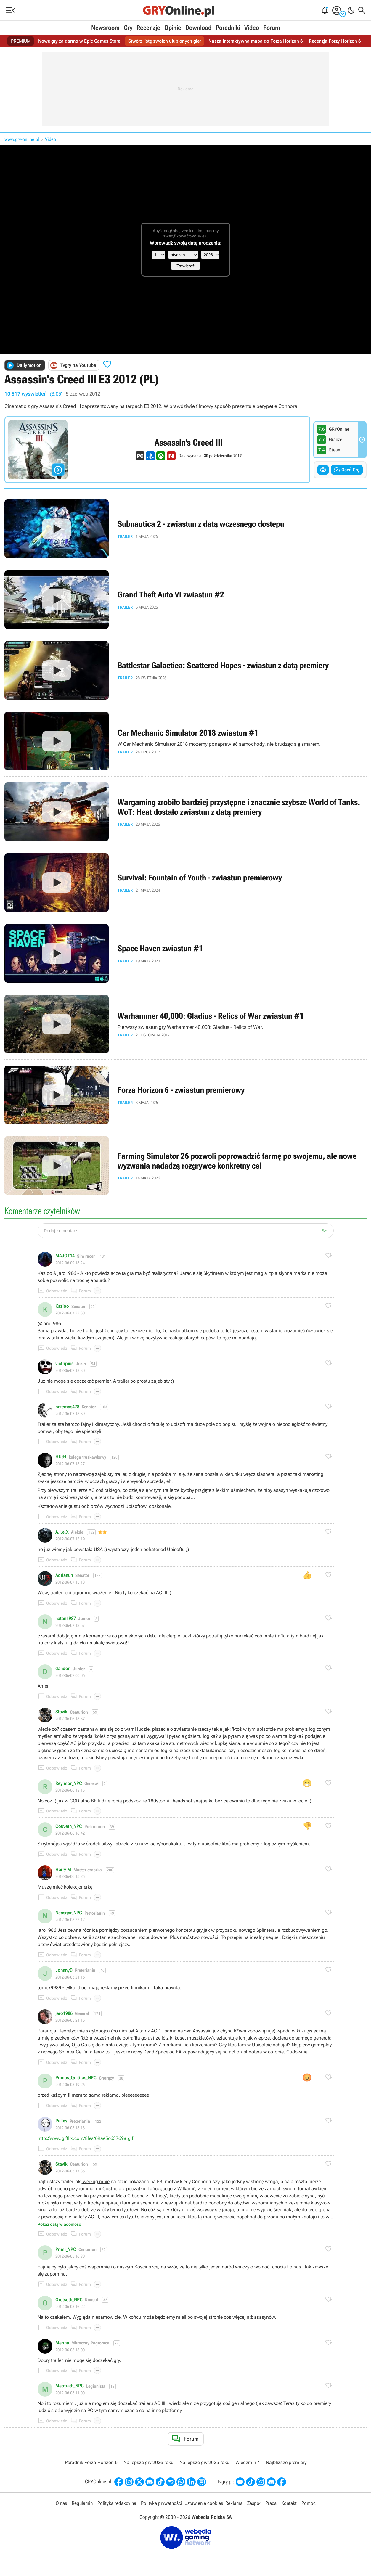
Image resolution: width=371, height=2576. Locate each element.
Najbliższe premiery (286, 2462)
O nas (61, 2503)
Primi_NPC (65, 2249)
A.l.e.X (62, 1532)
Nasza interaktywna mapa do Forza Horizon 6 (255, 41)
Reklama (233, 2503)
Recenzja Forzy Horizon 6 (335, 41)
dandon (62, 1668)
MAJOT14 (65, 1256)
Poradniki (228, 27)
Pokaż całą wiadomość (59, 2224)
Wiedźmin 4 (247, 2462)
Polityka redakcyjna (116, 2503)
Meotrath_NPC (69, 2386)
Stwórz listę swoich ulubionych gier (164, 41)
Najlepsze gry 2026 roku (148, 2462)
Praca (271, 2503)
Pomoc (308, 2503)
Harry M (63, 1869)
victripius (64, 1363)
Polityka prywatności (161, 2503)
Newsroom (105, 27)
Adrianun (64, 1575)
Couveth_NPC (68, 1826)
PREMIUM (21, 41)
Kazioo (62, 1306)
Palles (61, 2121)
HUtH (60, 1457)
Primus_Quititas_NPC (76, 2077)
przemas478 (67, 1406)
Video (251, 27)
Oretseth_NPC (69, 2299)
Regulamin (82, 2503)
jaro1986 (64, 2013)
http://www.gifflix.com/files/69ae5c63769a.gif (85, 2138)
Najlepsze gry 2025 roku (204, 2462)
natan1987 (65, 1618)
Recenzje (148, 27)
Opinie (172, 27)
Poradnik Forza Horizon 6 (91, 2462)
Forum (271, 27)
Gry (128, 27)
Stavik (61, 1711)
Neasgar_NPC (68, 1912)
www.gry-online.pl (21, 139)
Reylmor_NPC (68, 1783)
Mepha (62, 2343)
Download (198, 27)
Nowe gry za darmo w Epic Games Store (79, 41)
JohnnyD (64, 1970)
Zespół (254, 2503)
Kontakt (289, 2503)
